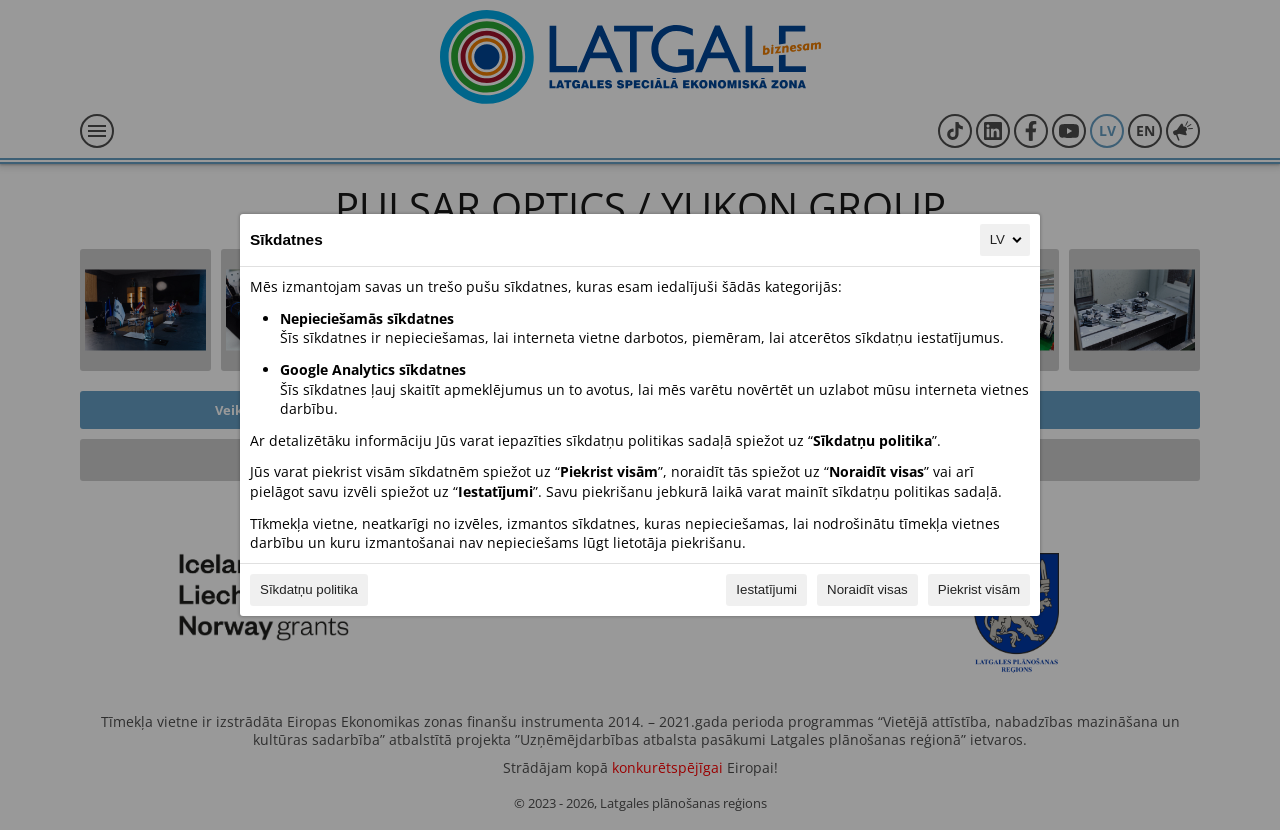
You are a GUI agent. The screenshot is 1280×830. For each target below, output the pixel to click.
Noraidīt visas (867, 589)
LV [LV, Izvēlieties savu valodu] (1007, 240)
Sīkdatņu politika (309, 589)
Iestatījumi (766, 589)
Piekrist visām (979, 589)
